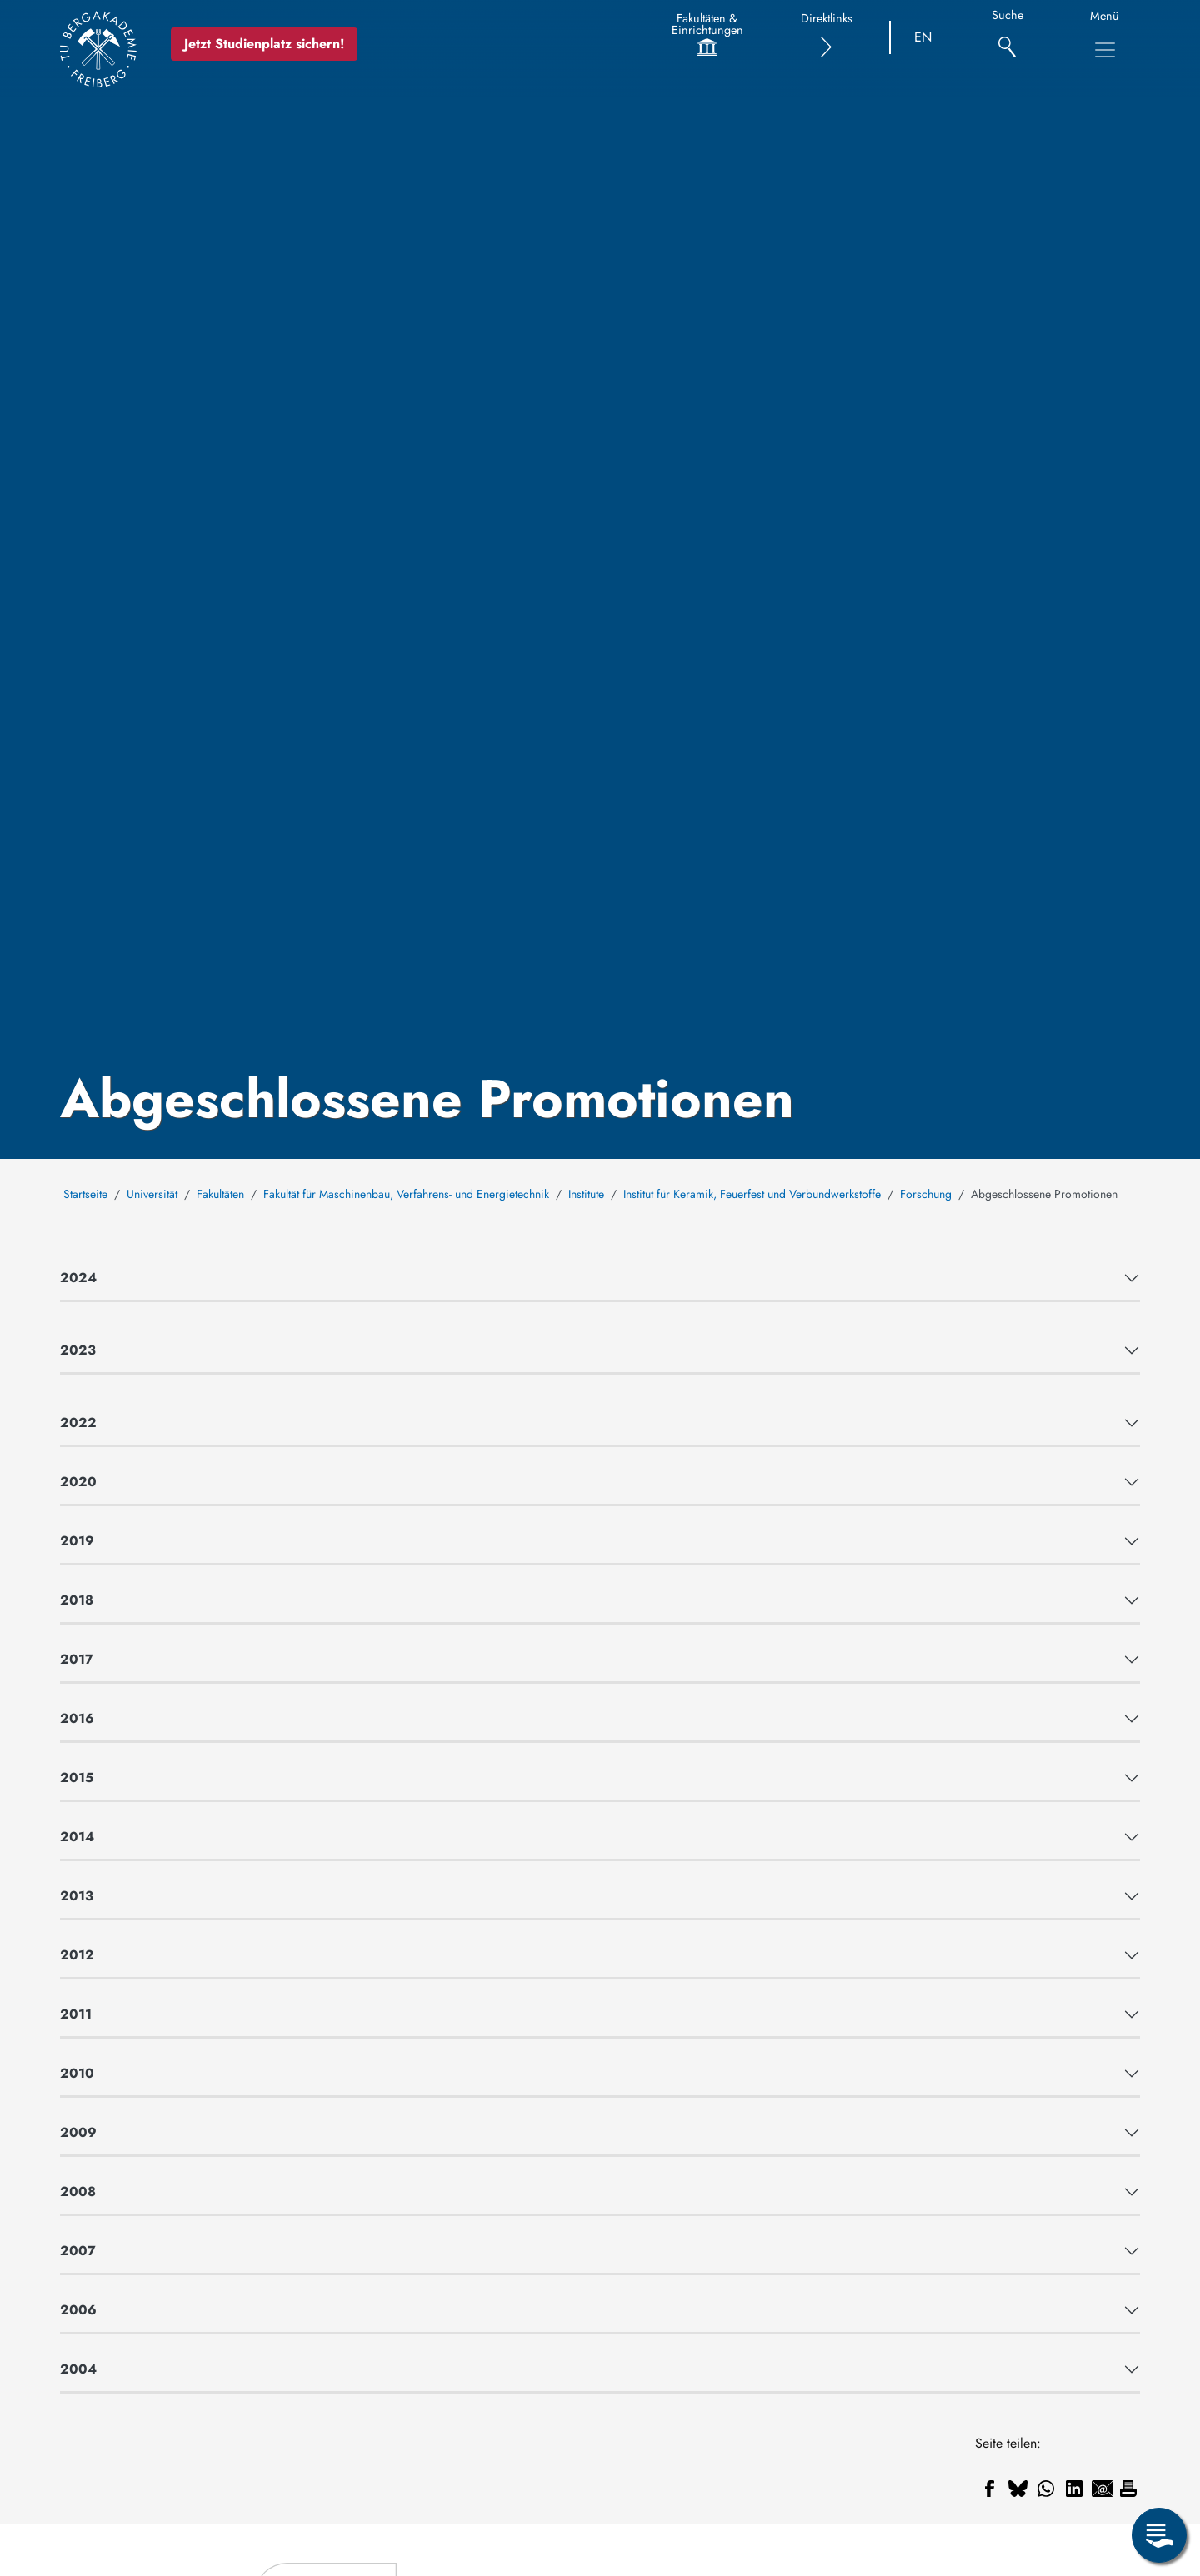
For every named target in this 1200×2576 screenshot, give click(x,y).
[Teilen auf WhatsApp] (1046, 2488)
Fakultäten (220, 1194)
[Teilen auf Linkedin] (1074, 2488)
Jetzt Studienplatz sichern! (264, 43)
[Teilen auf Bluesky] (1017, 2488)
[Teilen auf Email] (1102, 2488)
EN (923, 37)
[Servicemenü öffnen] (1159, 2535)
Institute (586, 1194)
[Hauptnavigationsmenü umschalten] (1105, 50)
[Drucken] (1128, 2488)
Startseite (85, 1194)
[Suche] (1007, 38)
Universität (152, 1194)
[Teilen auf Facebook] (989, 2488)
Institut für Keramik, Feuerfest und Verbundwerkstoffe (752, 1194)
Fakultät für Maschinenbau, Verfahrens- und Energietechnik (406, 1194)
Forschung (926, 1194)
